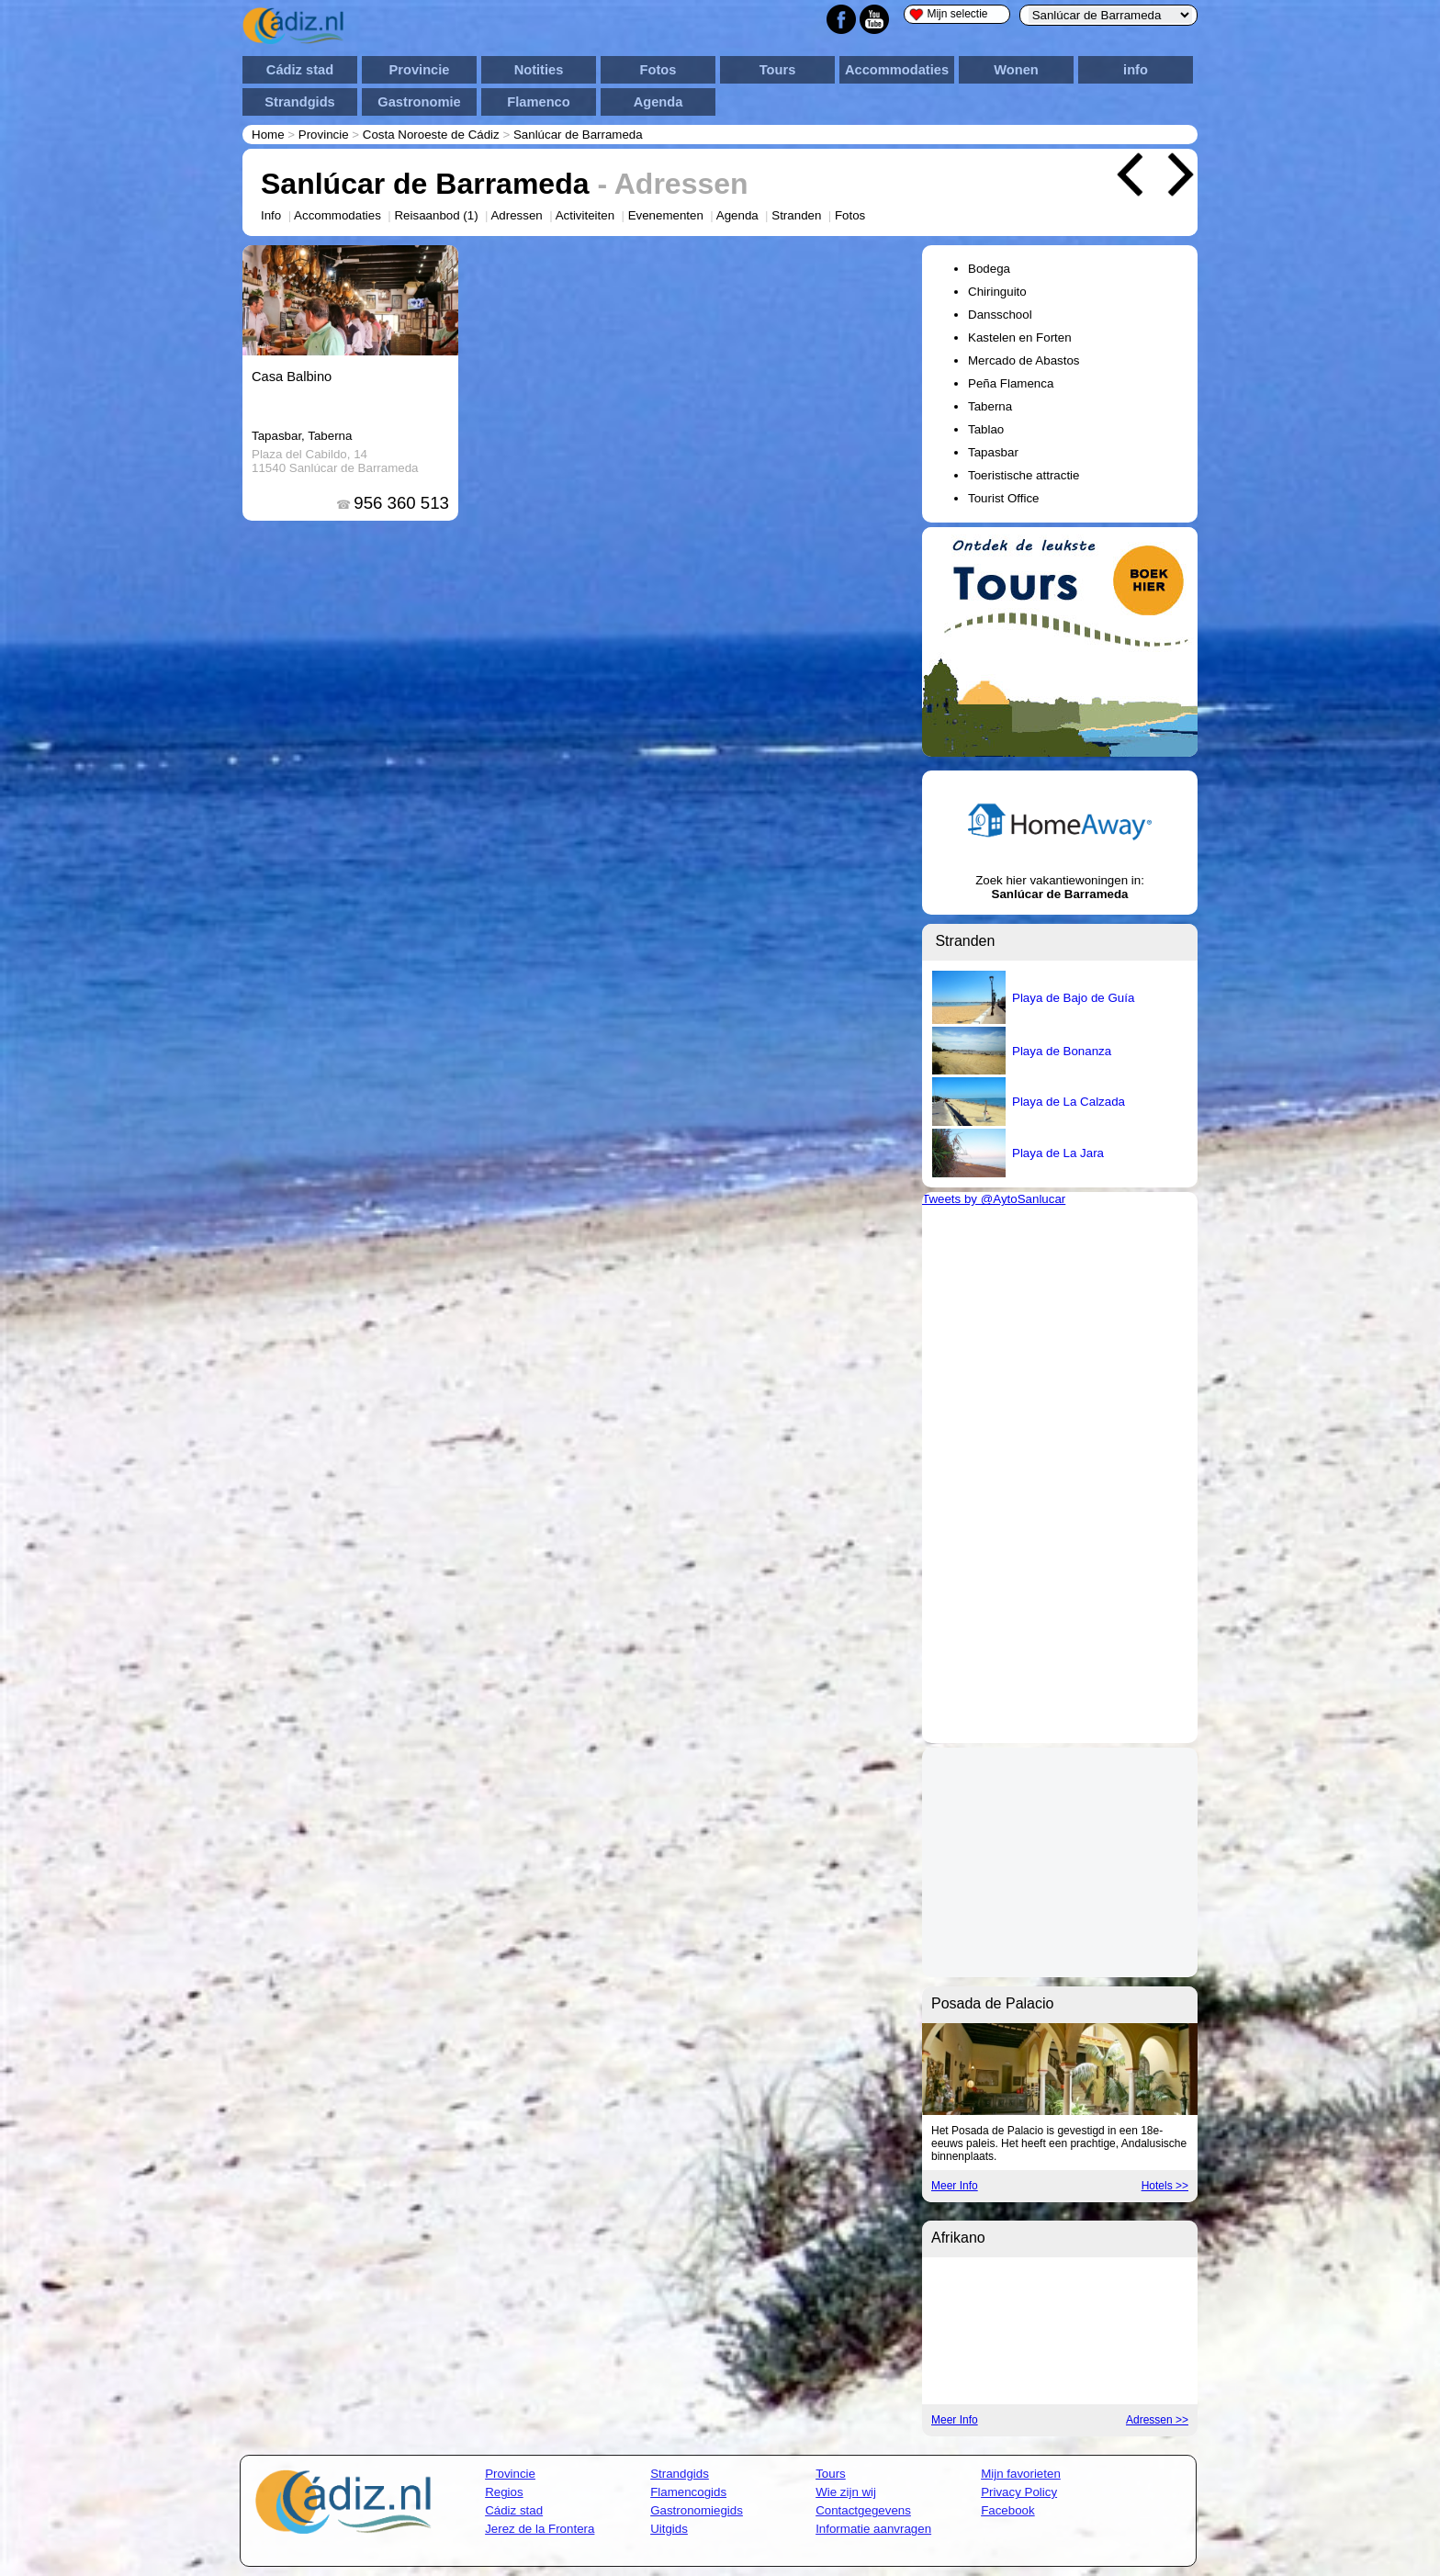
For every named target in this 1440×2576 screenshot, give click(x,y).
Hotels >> (1165, 2185)
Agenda (658, 102)
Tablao (986, 429)
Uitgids (669, 2529)
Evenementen (665, 215)
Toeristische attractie (1023, 475)
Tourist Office (1004, 498)
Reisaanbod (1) (436, 215)
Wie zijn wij (846, 2492)
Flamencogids (688, 2492)
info (1135, 69)
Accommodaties (897, 69)
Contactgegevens (863, 2510)
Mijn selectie (948, 14)
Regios (504, 2492)
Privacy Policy (1019, 2492)
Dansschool (1000, 314)
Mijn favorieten (1021, 2473)
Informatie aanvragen (873, 2529)
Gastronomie (418, 102)
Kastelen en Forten (1020, 337)
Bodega (989, 269)
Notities (539, 69)
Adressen (516, 215)
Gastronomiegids (696, 2510)
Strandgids (299, 102)
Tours (777, 69)
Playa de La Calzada (1068, 1101)
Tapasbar (993, 452)
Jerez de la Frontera (539, 2529)
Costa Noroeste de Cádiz (431, 134)
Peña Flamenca (1010, 383)
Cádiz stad (299, 69)
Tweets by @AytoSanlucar (993, 1199)
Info (271, 215)
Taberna (990, 406)
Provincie (419, 69)
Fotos (658, 69)
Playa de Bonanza (1061, 1051)
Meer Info (954, 2185)
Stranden (796, 215)
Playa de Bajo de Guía (1073, 998)
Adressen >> (1157, 2419)
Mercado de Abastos (1024, 360)
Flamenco (538, 102)
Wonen (1016, 69)
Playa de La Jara (1058, 1153)
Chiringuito (997, 291)
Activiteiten (585, 215)
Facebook (1008, 2510)
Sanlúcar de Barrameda (578, 134)
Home (268, 134)
